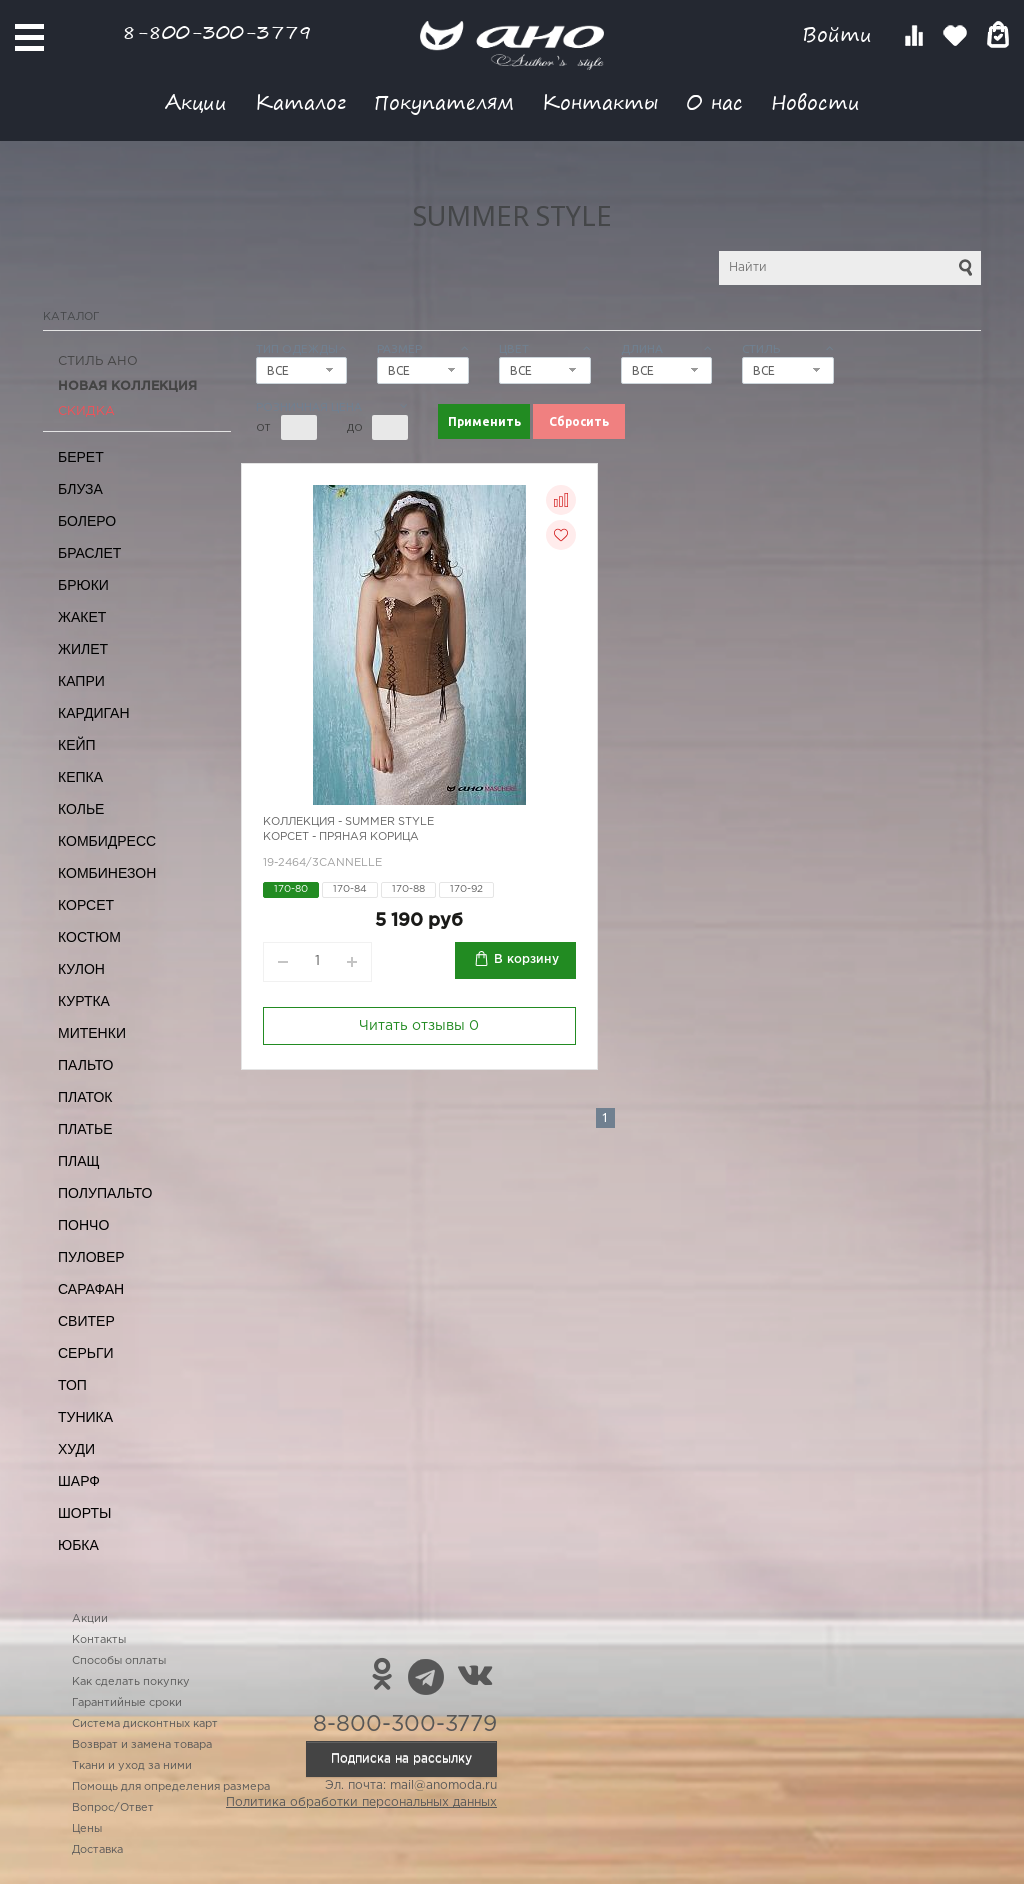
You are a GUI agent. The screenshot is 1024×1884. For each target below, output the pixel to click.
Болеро (87, 521)
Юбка (78, 1545)
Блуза (80, 489)
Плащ (79, 1161)
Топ (72, 1385)
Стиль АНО (98, 361)
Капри (81, 681)
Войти (840, 34)
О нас (714, 101)
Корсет (86, 905)
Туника (85, 1417)
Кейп (77, 745)
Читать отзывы (419, 1026)
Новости (815, 101)
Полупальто (105, 1193)
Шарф (79, 1481)
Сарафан (91, 1289)
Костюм (89, 937)
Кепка (80, 777)
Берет (81, 457)
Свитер (86, 1321)
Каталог (300, 101)
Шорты (84, 1513)
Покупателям (444, 101)
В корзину (526, 959)
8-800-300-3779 (217, 31)
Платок (85, 1097)
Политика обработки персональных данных (361, 1802)
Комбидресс (107, 841)
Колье (81, 809)
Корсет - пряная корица (341, 837)
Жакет (82, 617)
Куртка (84, 1001)
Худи (76, 1449)
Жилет (83, 649)
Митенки (92, 1033)
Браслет (89, 553)
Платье (85, 1129)
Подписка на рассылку (401, 1758)
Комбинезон (107, 873)
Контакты (600, 101)
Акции (196, 101)
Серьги (86, 1353)
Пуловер (91, 1257)
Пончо (83, 1225)
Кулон (81, 969)
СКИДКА (86, 411)
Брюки (83, 585)
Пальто (86, 1065)
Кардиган (94, 713)
